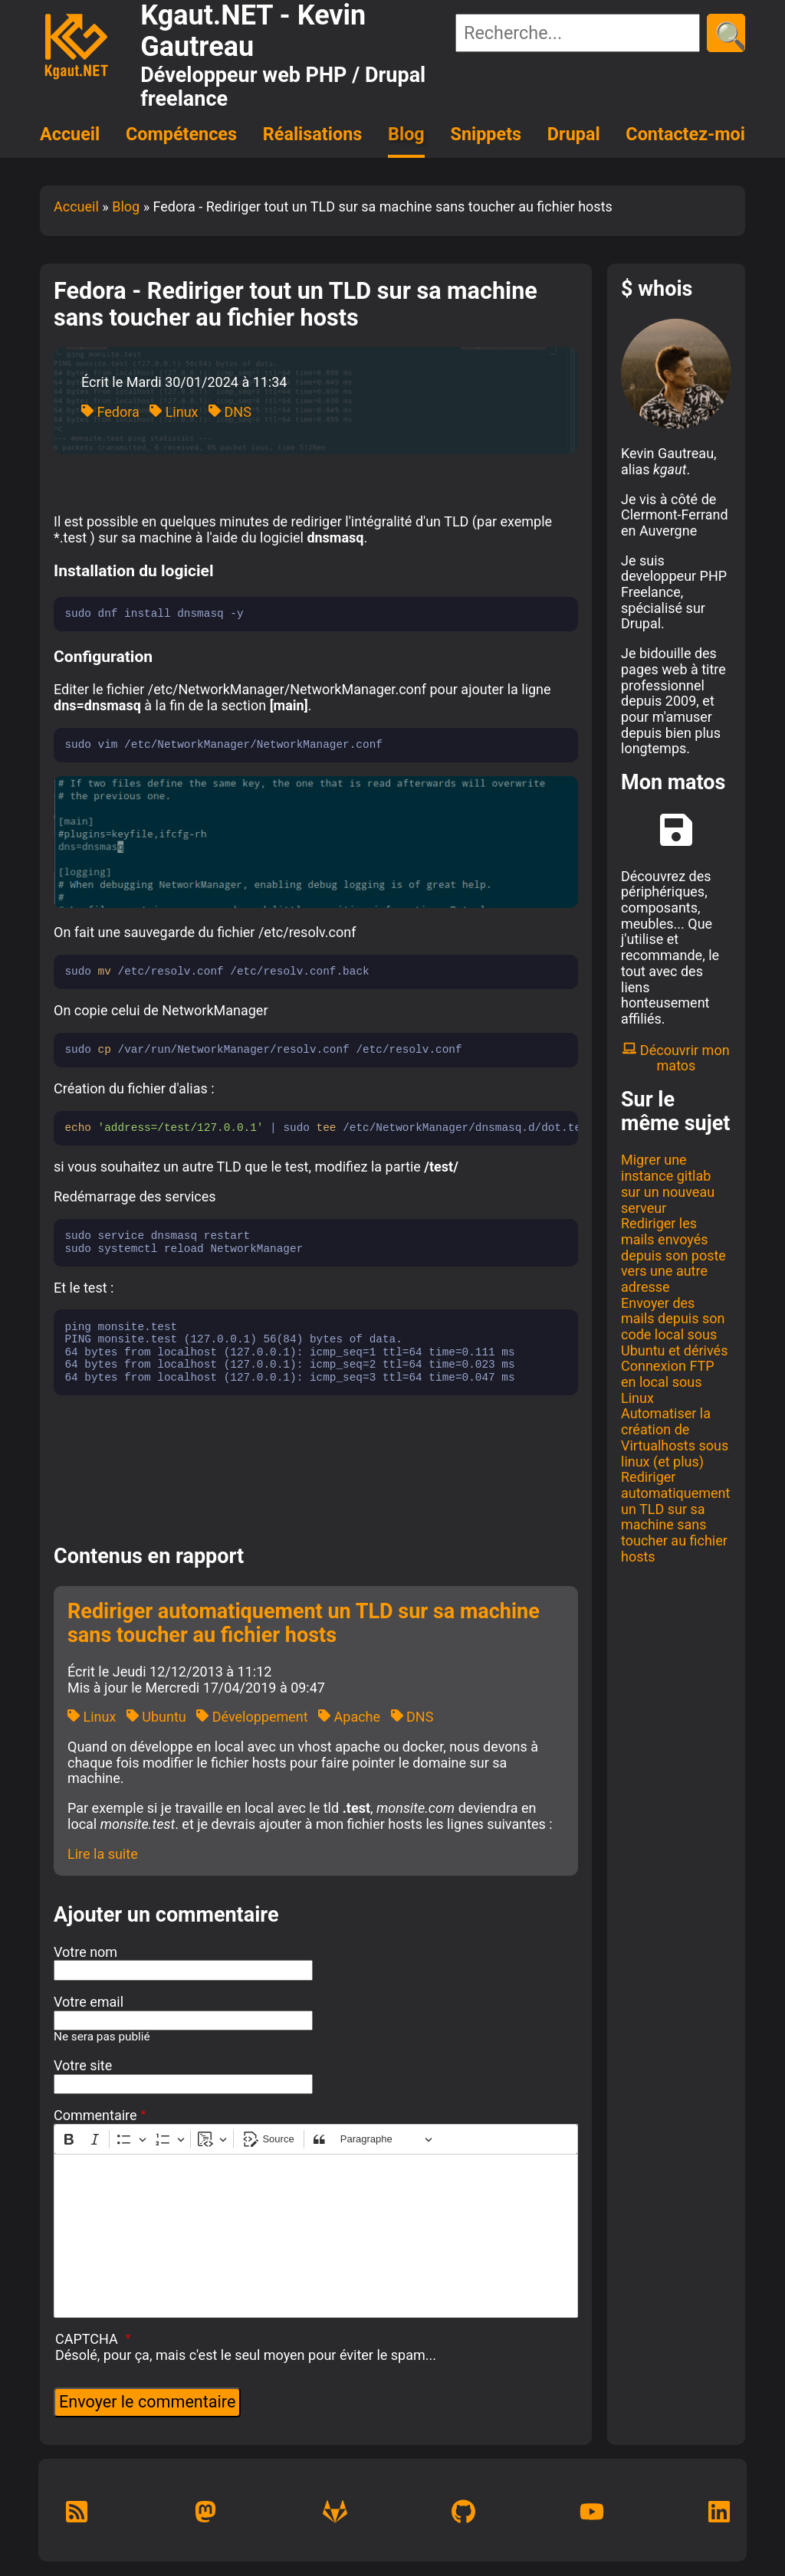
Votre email (88, 2002)
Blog (406, 134)
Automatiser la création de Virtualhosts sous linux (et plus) (674, 1437)
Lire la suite (102, 1854)
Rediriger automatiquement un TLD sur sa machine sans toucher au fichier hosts (675, 1516)
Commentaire (95, 2115)
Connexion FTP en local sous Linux (667, 1381)
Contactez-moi (685, 134)
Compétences (181, 134)
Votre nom (85, 1952)
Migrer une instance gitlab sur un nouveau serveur (667, 1183)
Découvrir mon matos (675, 1058)
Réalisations (312, 134)
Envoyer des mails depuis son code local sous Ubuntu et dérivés (674, 1326)
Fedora (110, 412)
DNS (230, 412)
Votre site (83, 2065)
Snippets (486, 134)
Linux (173, 412)
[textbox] (316, 2236)
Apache (349, 1717)
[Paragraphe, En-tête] (386, 2140)
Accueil (70, 134)
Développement (251, 1717)
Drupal (573, 134)
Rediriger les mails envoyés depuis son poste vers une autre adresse (673, 1255)
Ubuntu (156, 1717)
